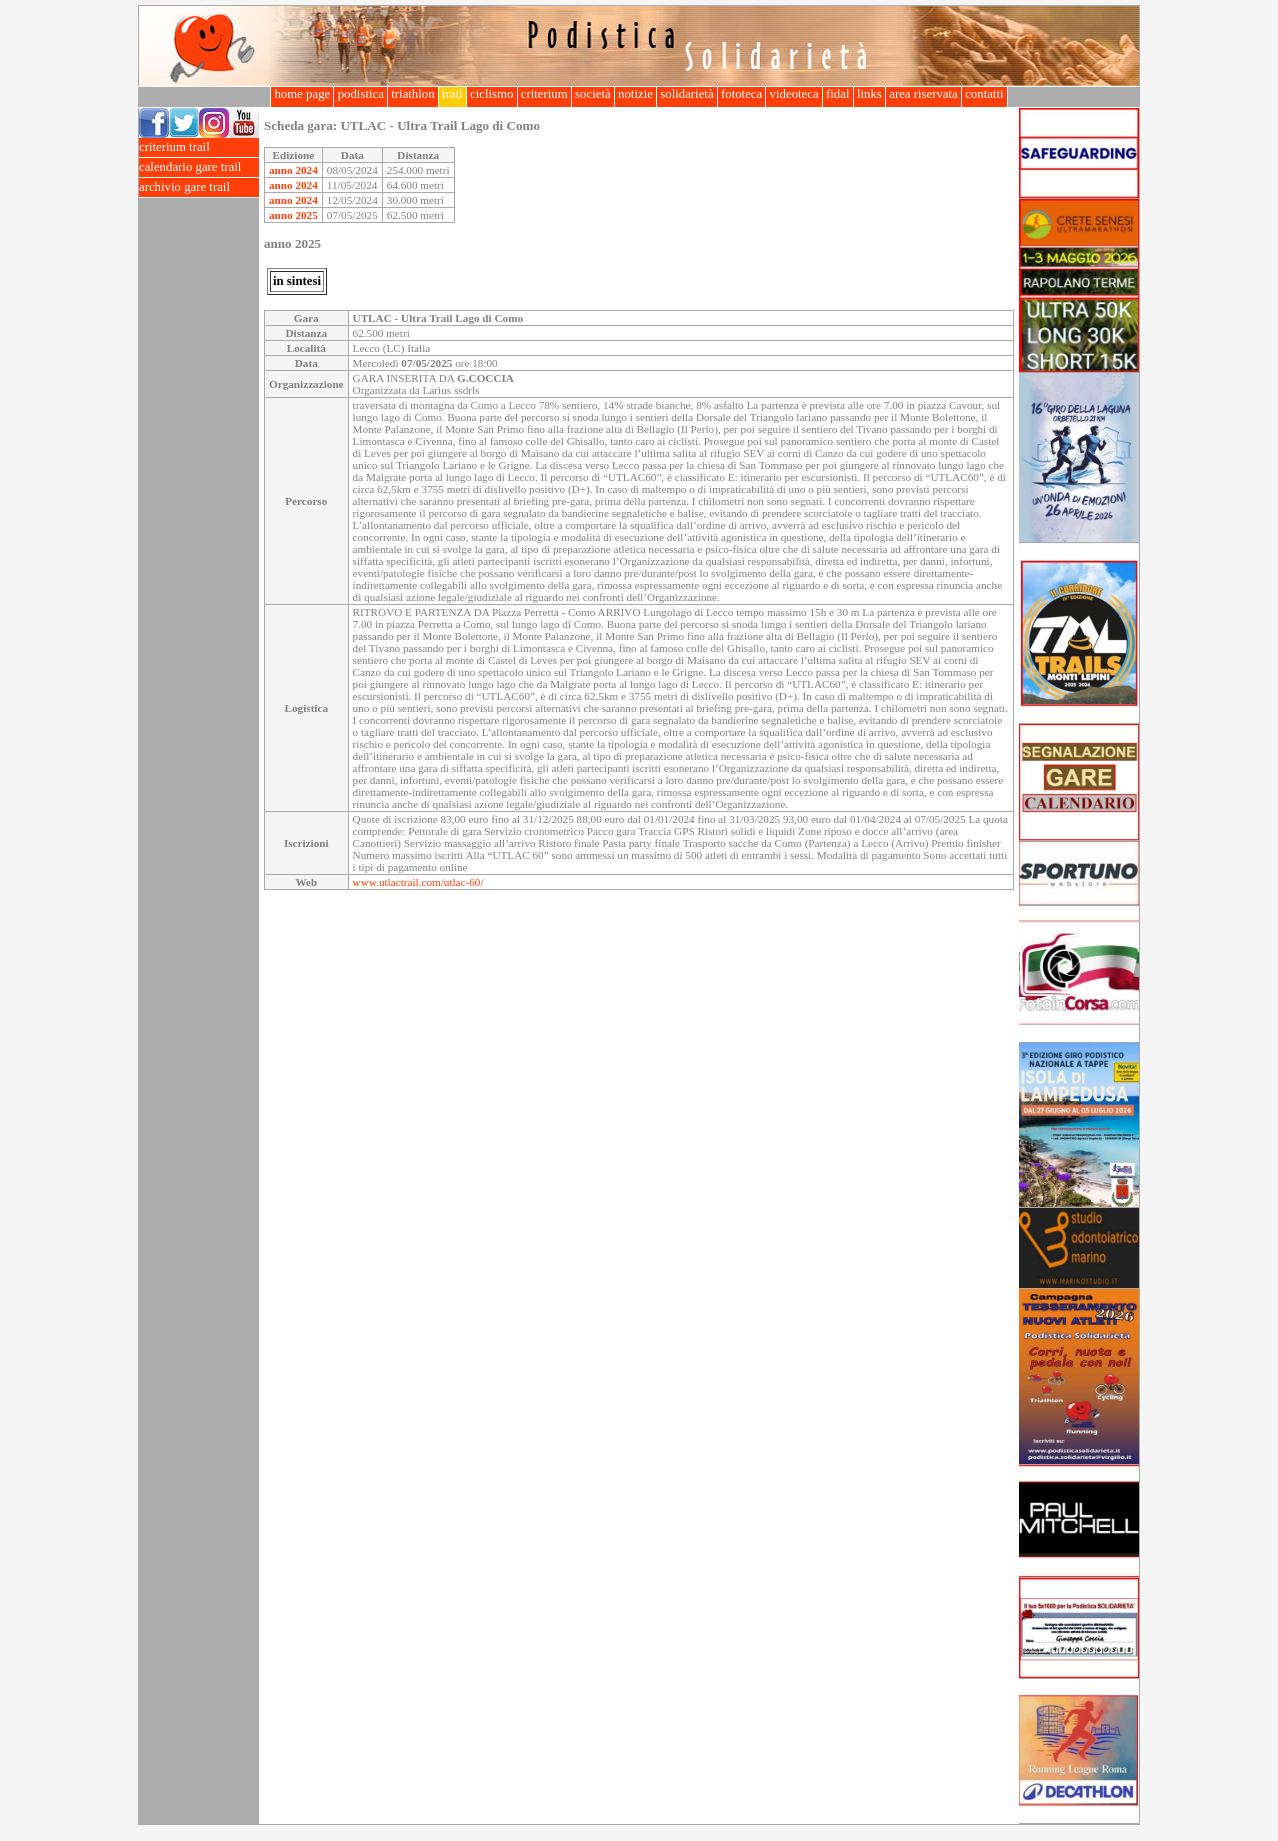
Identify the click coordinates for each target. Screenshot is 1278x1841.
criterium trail (199, 147)
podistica (360, 94)
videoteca (793, 94)
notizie (635, 94)
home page (302, 94)
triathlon (413, 94)
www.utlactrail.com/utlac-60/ (418, 882)
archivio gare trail (199, 187)
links (869, 94)
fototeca (742, 94)
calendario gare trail (199, 167)
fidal (838, 94)
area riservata (923, 94)
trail (452, 94)
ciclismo (492, 94)
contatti (984, 94)
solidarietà (687, 94)
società (593, 94)
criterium (544, 94)
